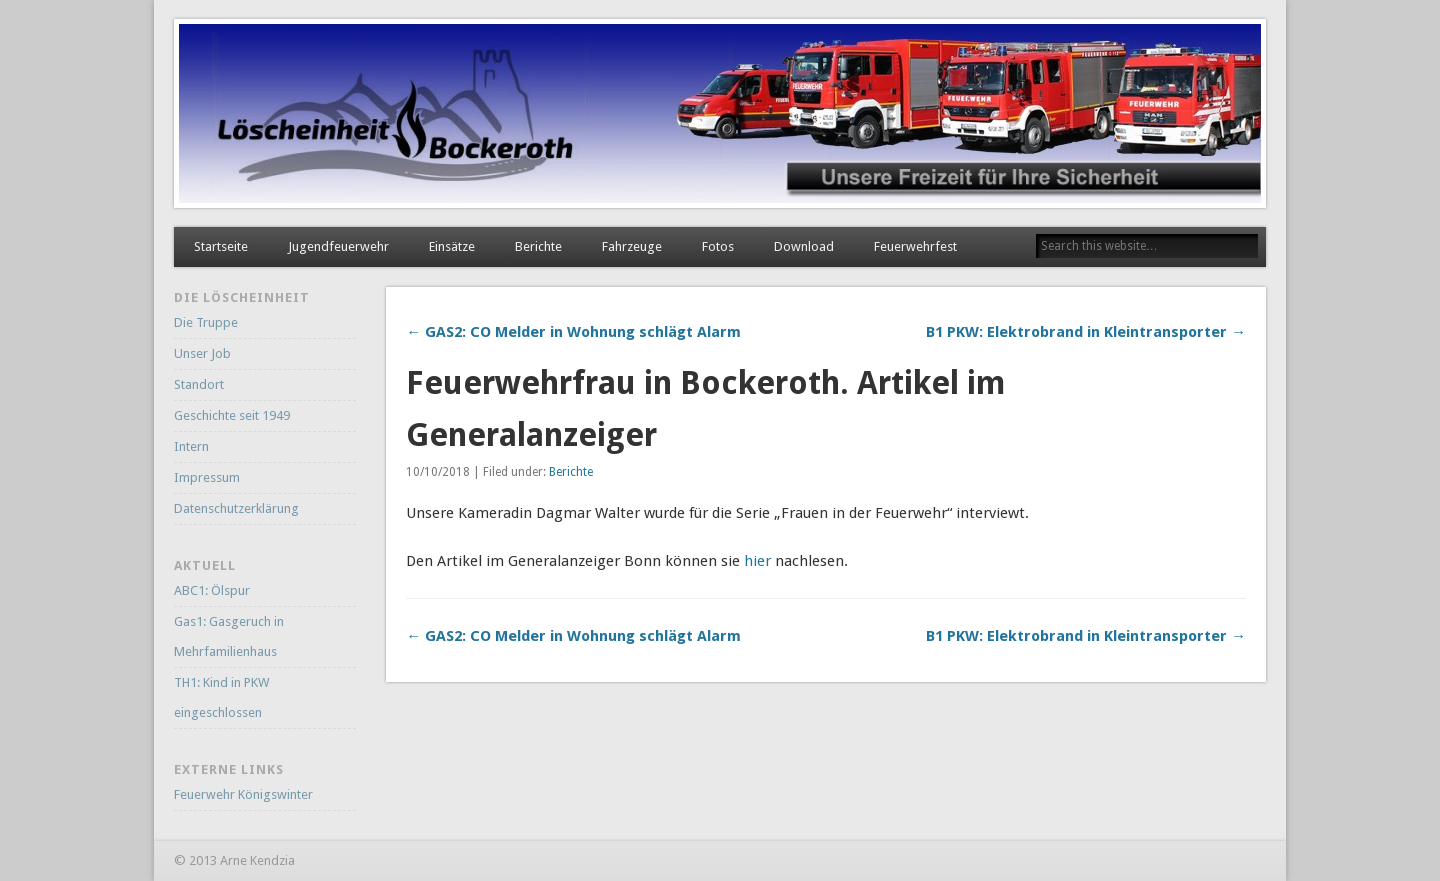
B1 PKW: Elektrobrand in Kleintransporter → (1086, 332)
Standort (199, 384)
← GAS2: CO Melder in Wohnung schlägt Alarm (573, 332)
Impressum (207, 477)
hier (757, 561)
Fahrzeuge (632, 246)
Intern (191, 446)
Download (804, 246)
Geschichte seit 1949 (232, 415)
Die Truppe (206, 322)
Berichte (538, 246)
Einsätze (452, 246)
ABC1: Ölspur (212, 590)
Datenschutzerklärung (236, 508)
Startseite (221, 246)
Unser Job (202, 353)
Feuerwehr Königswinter (243, 794)
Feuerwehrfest (915, 246)
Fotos (718, 246)
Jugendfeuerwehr (338, 246)
